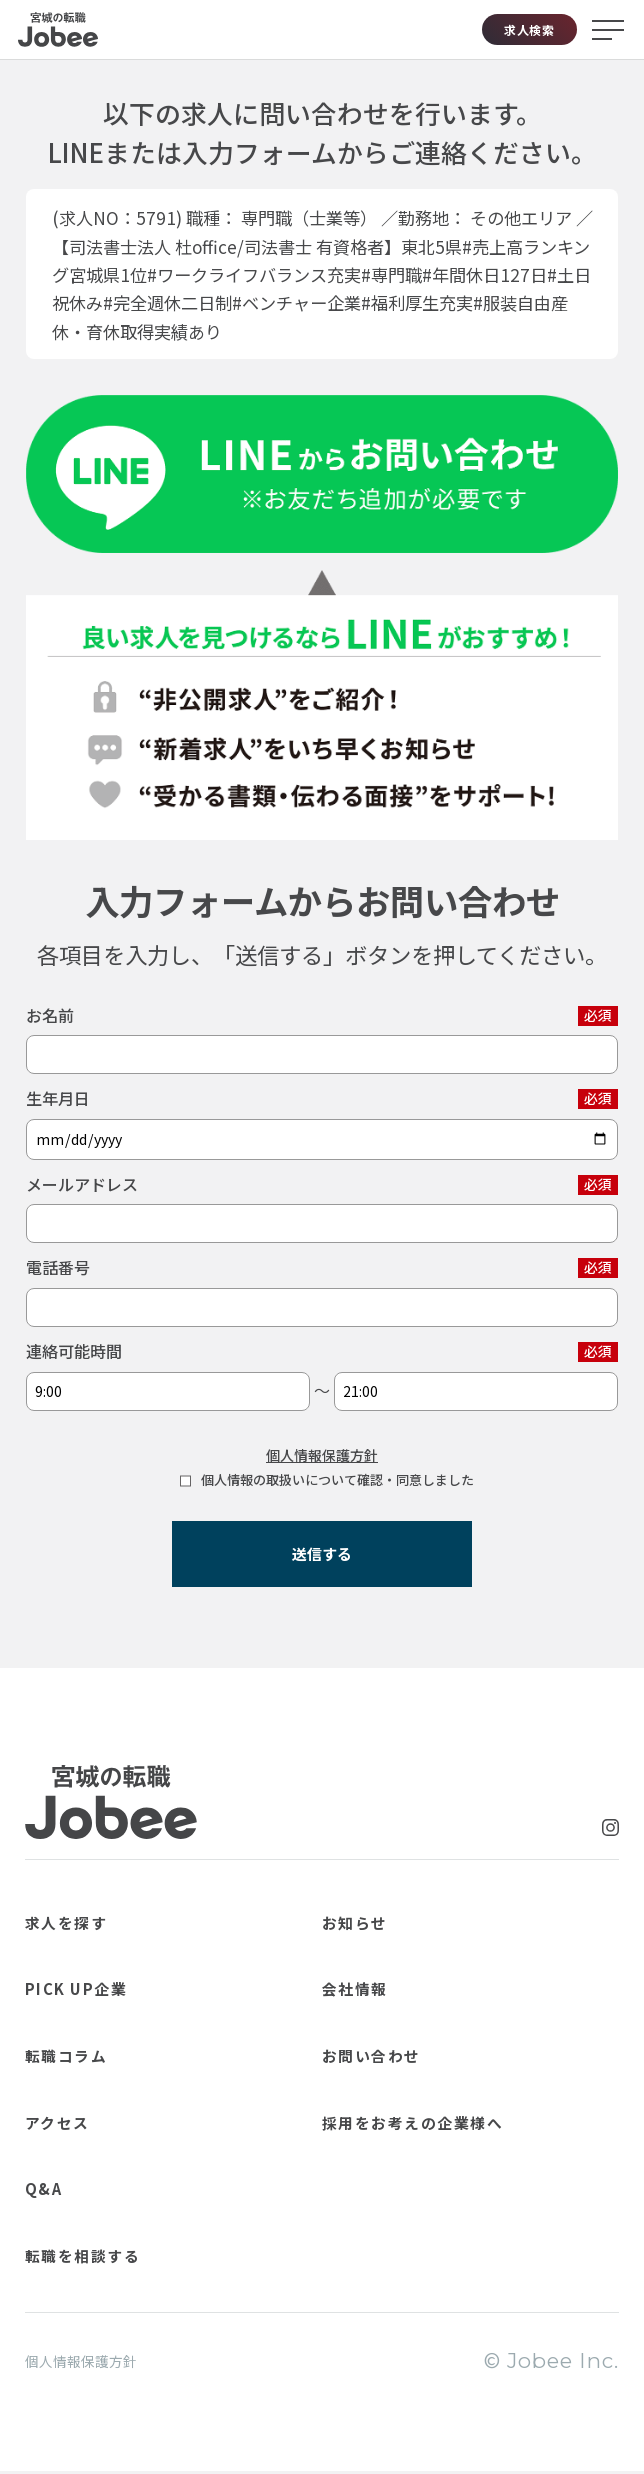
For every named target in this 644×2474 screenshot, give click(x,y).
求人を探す (85, 1919)
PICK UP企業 (101, 1985)
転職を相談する (110, 2252)
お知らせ (370, 1919)
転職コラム (85, 2052)
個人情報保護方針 (322, 1455)
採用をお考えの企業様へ (455, 2119)
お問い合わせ (394, 2052)
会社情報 (370, 1985)
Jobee (58, 29)
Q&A (52, 2185)
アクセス (73, 2119)
